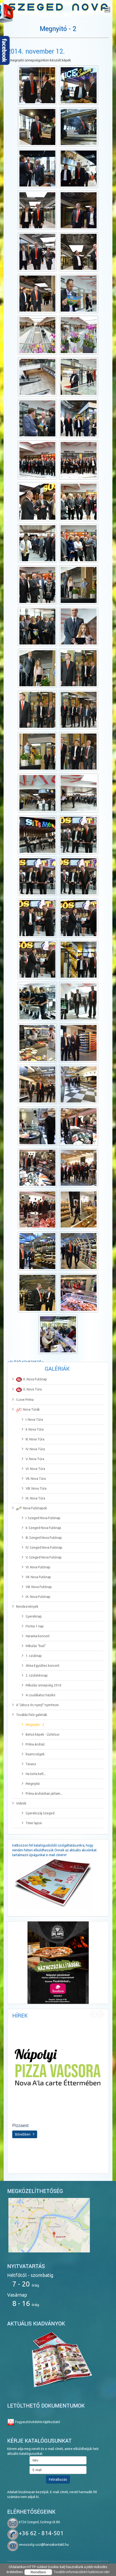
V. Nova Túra (33, 1459)
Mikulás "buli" (34, 1646)
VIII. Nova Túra (34, 1488)
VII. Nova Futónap (36, 1577)
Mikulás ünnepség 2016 (41, 1685)
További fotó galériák (29, 1715)
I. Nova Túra (32, 1419)
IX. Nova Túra (33, 1498)
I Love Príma (23, 1400)
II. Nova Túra (33, 1429)
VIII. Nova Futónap (37, 1587)
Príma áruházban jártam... (42, 1793)
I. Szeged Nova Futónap (41, 1518)
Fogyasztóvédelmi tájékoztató (33, 2422)
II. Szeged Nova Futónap (41, 1528)
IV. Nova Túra (33, 1449)
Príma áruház (33, 1744)
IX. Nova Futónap (36, 1597)
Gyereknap (32, 1616)
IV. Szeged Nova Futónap (42, 1547)
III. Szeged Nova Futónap (42, 1538)
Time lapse (32, 1823)
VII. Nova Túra (34, 1479)
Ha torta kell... (34, 1774)
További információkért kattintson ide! (82, 2572)
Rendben (38, 2572)
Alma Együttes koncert (40, 1665)
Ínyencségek (33, 1754)
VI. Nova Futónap (36, 1567)
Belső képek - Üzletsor (41, 1734)
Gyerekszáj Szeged (38, 1813)
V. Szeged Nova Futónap (42, 1557)
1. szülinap (32, 1656)
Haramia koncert (36, 1636)
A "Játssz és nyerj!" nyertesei (35, 1705)
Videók (19, 1803)
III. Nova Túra (33, 1439)
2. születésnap (35, 1675)
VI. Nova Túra (33, 1469)
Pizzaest (20, 2125)
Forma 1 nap (33, 1626)
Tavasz (29, 1764)
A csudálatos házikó (38, 1695)
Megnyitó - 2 (58, 29)
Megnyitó (31, 1784)
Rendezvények (25, 1606)
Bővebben (24, 2134)
